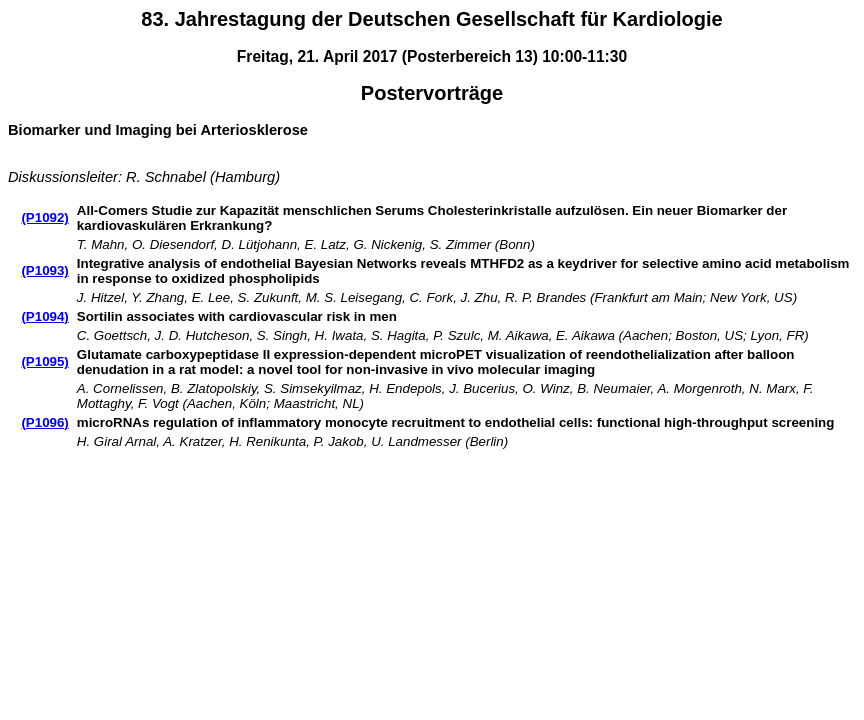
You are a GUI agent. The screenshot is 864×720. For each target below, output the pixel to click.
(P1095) (44, 361)
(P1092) (44, 217)
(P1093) (44, 270)
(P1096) (44, 422)
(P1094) (44, 316)
